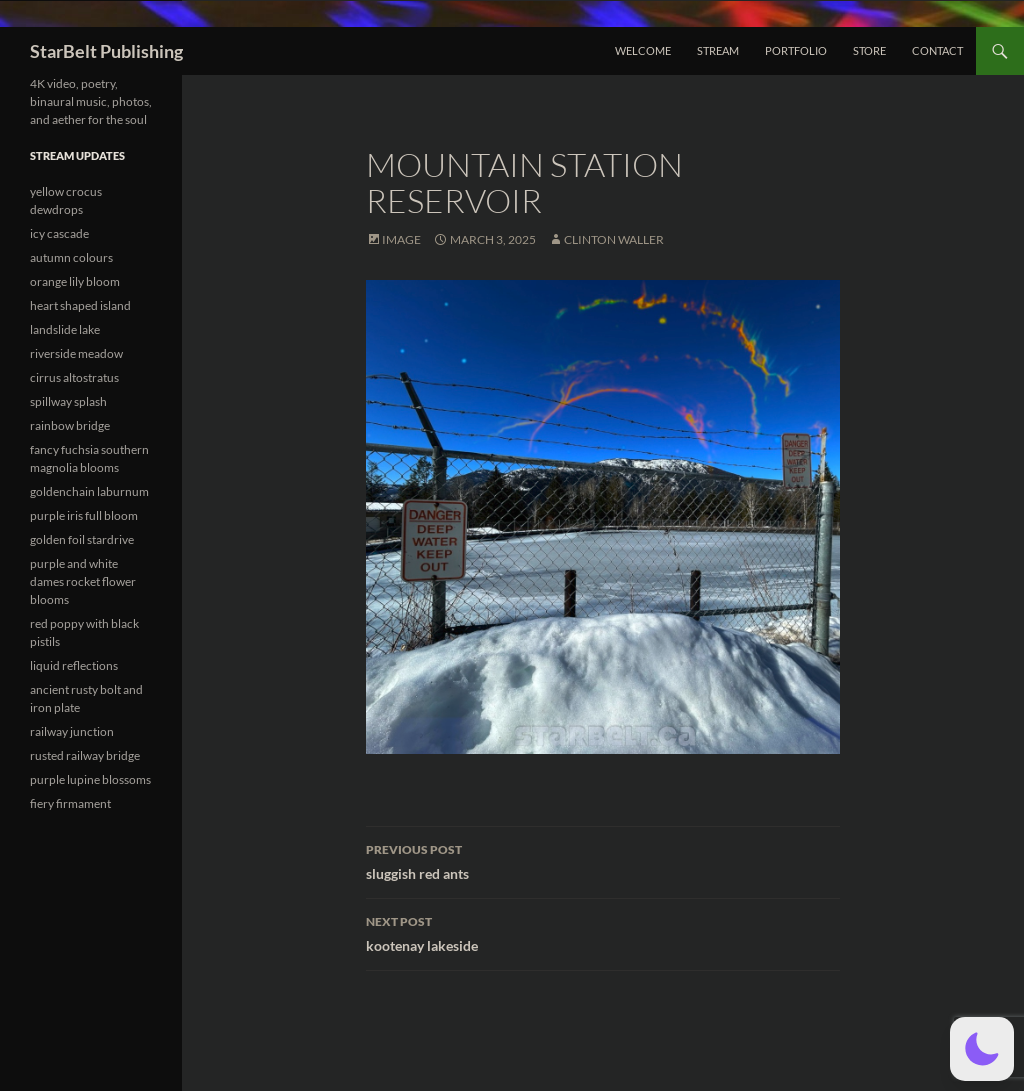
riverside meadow (76, 353)
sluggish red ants (603, 860)
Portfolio (796, 50)
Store (869, 50)
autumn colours (71, 257)
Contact (937, 50)
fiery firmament (70, 803)
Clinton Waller (614, 239)
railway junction (72, 731)
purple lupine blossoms (90, 779)
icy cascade (59, 233)
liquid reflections (74, 665)
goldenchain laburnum (89, 491)
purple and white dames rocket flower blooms (83, 581)
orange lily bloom (75, 281)
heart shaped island (80, 305)
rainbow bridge (70, 425)
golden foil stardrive (82, 539)
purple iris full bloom (84, 515)
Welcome (643, 50)
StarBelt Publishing (106, 51)
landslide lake (65, 329)
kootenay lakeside (603, 932)
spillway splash (68, 401)
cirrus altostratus (74, 377)
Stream (718, 50)
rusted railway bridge (85, 755)
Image (401, 239)
